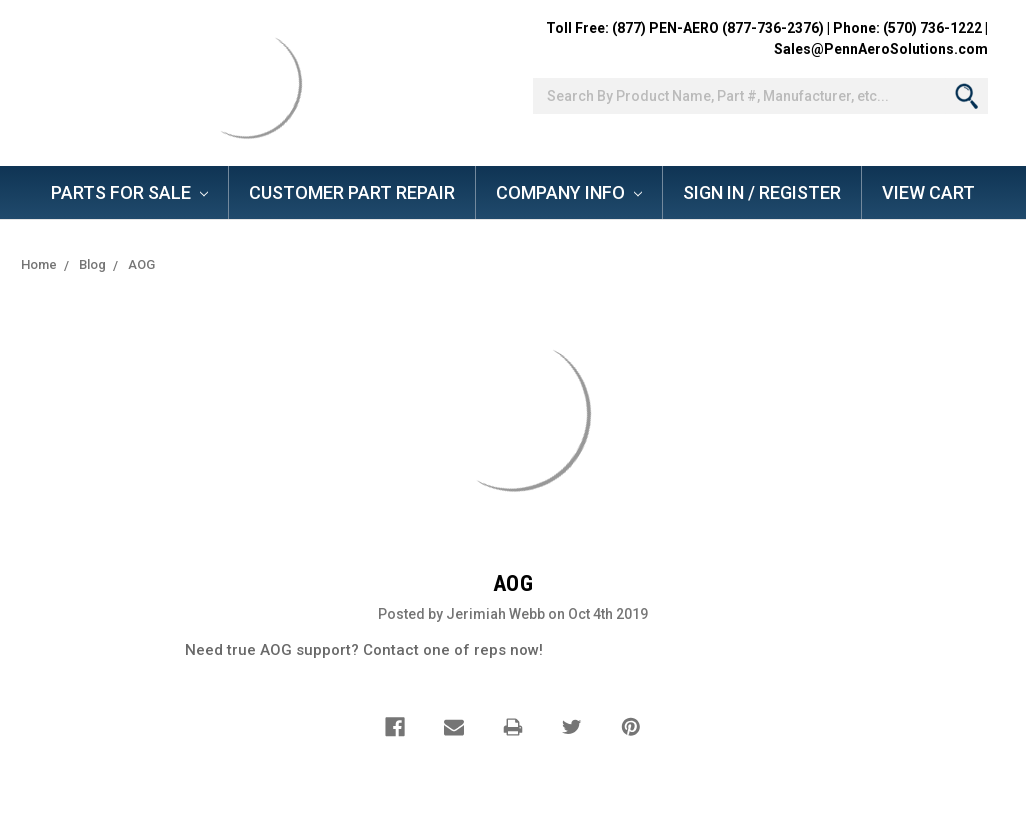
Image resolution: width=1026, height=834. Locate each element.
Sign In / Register (762, 192)
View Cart (928, 192)
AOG (141, 264)
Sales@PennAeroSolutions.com (881, 49)
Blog (92, 264)
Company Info (569, 192)
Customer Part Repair (352, 192)
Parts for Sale (129, 192)
